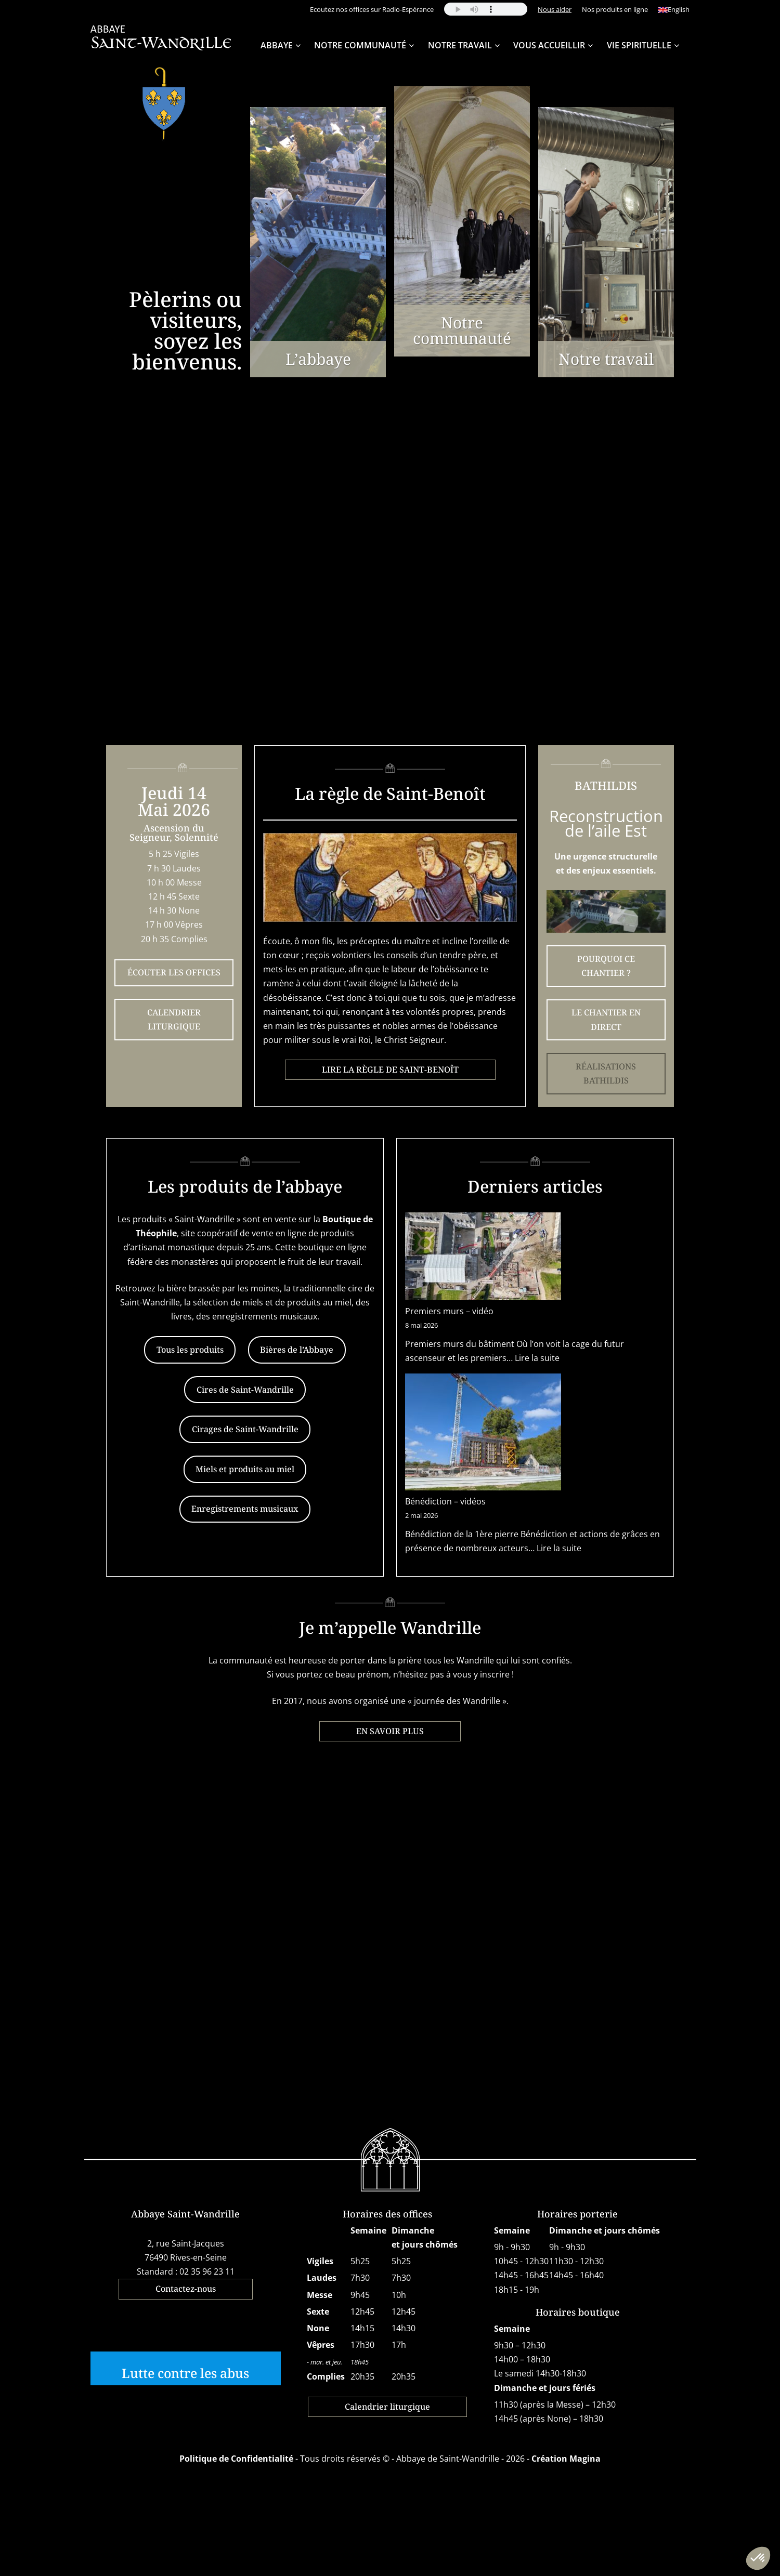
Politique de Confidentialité (236, 2458)
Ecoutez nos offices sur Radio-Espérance (372, 9)
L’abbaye (318, 358)
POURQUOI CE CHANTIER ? (606, 966)
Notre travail (460, 45)
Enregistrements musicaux (244, 1508)
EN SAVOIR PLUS (390, 1731)
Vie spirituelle (639, 45)
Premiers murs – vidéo (449, 1311)
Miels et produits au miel (245, 1469)
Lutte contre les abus (185, 2373)
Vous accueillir (549, 45)
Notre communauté (462, 330)
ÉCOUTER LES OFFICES (173, 972)
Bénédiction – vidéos (445, 1501)
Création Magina (566, 2458)
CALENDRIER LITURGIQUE (174, 1019)
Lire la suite (537, 1358)
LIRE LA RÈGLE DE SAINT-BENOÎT (390, 1069)
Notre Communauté (360, 45)
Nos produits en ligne (615, 9)
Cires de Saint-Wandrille (245, 1389)
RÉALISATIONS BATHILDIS (606, 1073)
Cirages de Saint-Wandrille (245, 1429)
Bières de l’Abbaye (296, 1349)
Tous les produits (190, 1349)
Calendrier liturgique (387, 2406)
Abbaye (277, 45)
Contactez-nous (185, 2288)
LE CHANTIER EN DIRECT (606, 1019)
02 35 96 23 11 (207, 2271)
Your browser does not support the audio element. (485, 9)
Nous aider (554, 9)
